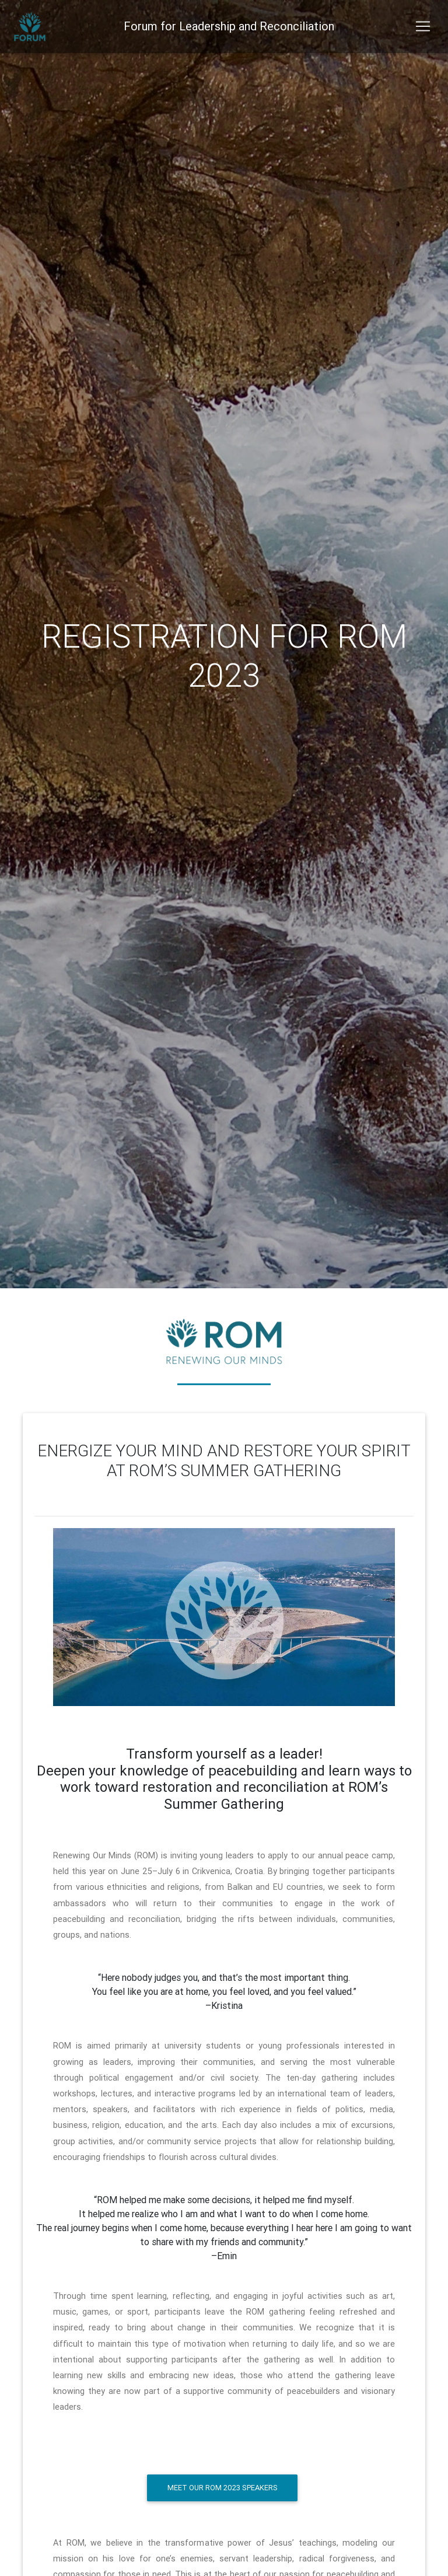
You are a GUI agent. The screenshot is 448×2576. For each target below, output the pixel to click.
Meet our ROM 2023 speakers (222, 2488)
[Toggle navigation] (423, 29)
